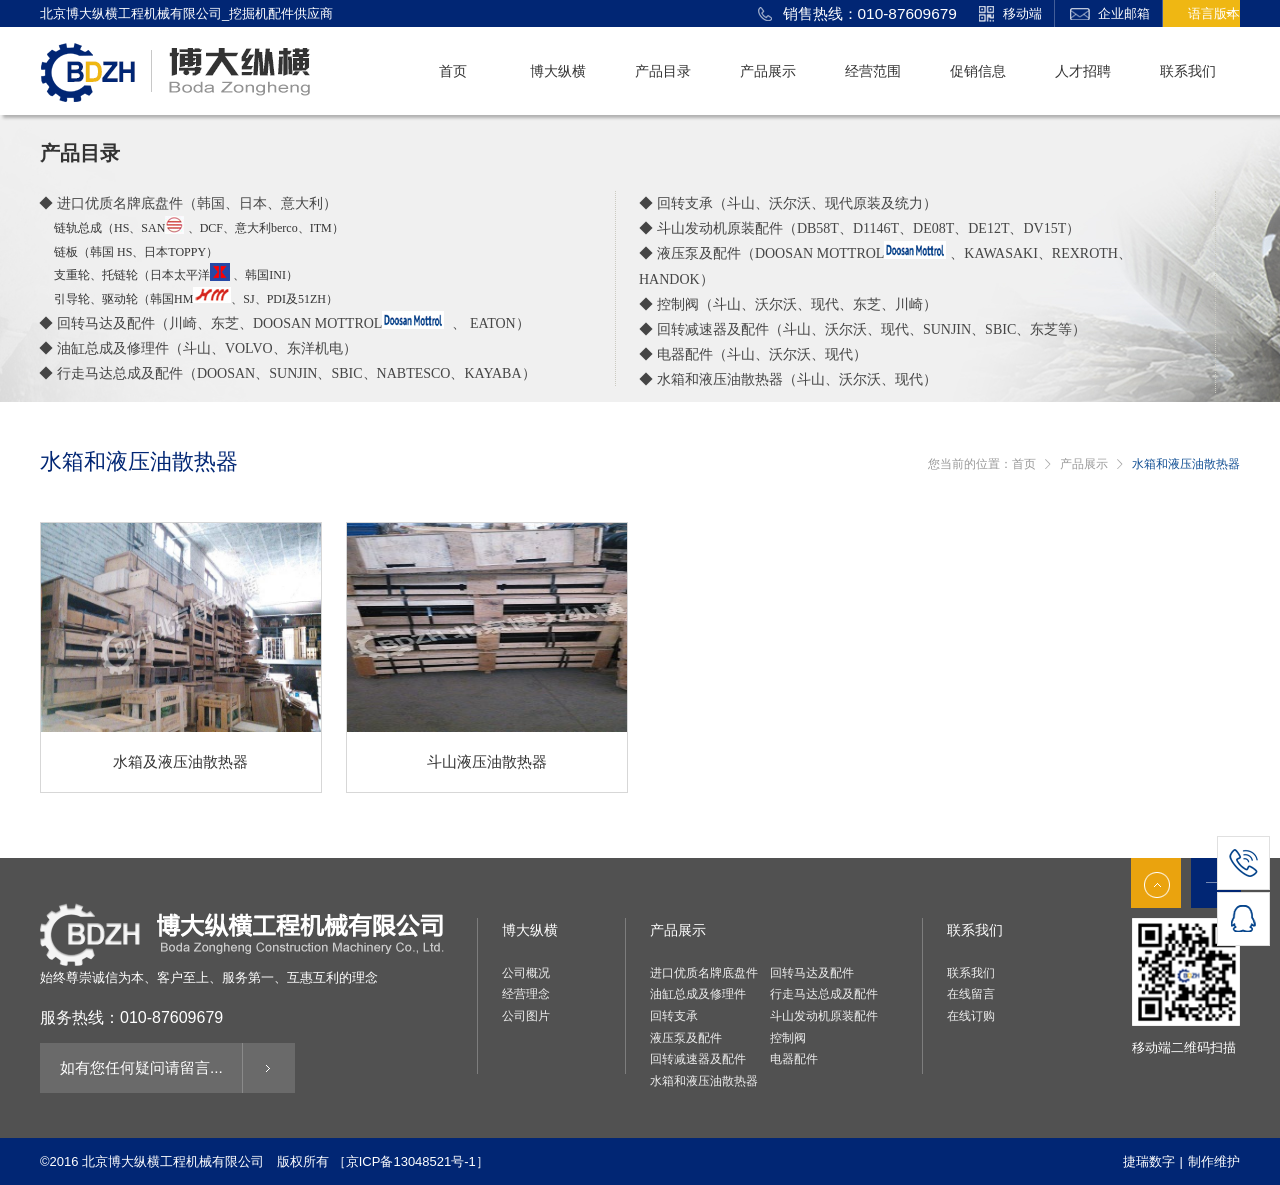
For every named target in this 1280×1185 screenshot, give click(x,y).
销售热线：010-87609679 (858, 15)
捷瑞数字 (1149, 1161)
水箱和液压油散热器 (704, 1081)
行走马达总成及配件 (824, 994)
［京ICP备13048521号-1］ (411, 1161)
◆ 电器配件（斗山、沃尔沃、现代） (753, 354)
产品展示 (768, 71)
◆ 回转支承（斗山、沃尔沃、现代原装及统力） (788, 203)
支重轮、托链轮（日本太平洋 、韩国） (176, 275)
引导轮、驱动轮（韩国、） (196, 299)
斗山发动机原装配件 (824, 1016)
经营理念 (526, 994)
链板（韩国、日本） (136, 252)
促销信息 (978, 71)
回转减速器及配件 (698, 1059)
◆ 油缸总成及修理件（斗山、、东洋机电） (198, 348)
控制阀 (788, 1038)
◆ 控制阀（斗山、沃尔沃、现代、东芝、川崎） (788, 304)
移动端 (1008, 15)
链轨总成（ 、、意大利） (199, 228)
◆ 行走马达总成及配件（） (287, 373)
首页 (453, 71)
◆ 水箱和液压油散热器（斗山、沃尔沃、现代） (788, 379)
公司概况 (526, 973)
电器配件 (794, 1059)
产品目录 (663, 71)
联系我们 (1188, 71)
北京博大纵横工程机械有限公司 (173, 1161)
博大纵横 (558, 71)
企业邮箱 (1110, 15)
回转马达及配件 (812, 973)
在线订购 (971, 1016)
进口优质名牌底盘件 (704, 973)
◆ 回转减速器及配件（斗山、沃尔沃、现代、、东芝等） (862, 329)
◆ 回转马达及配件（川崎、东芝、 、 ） (284, 323)
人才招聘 (1083, 71)
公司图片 (526, 1016)
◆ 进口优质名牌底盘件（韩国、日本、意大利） (188, 203)
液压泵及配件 (686, 1038)
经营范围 (873, 71)
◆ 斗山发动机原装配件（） (859, 228)
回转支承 (674, 1016)
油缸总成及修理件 (698, 994)
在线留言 (971, 994)
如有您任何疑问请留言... (130, 1067)
